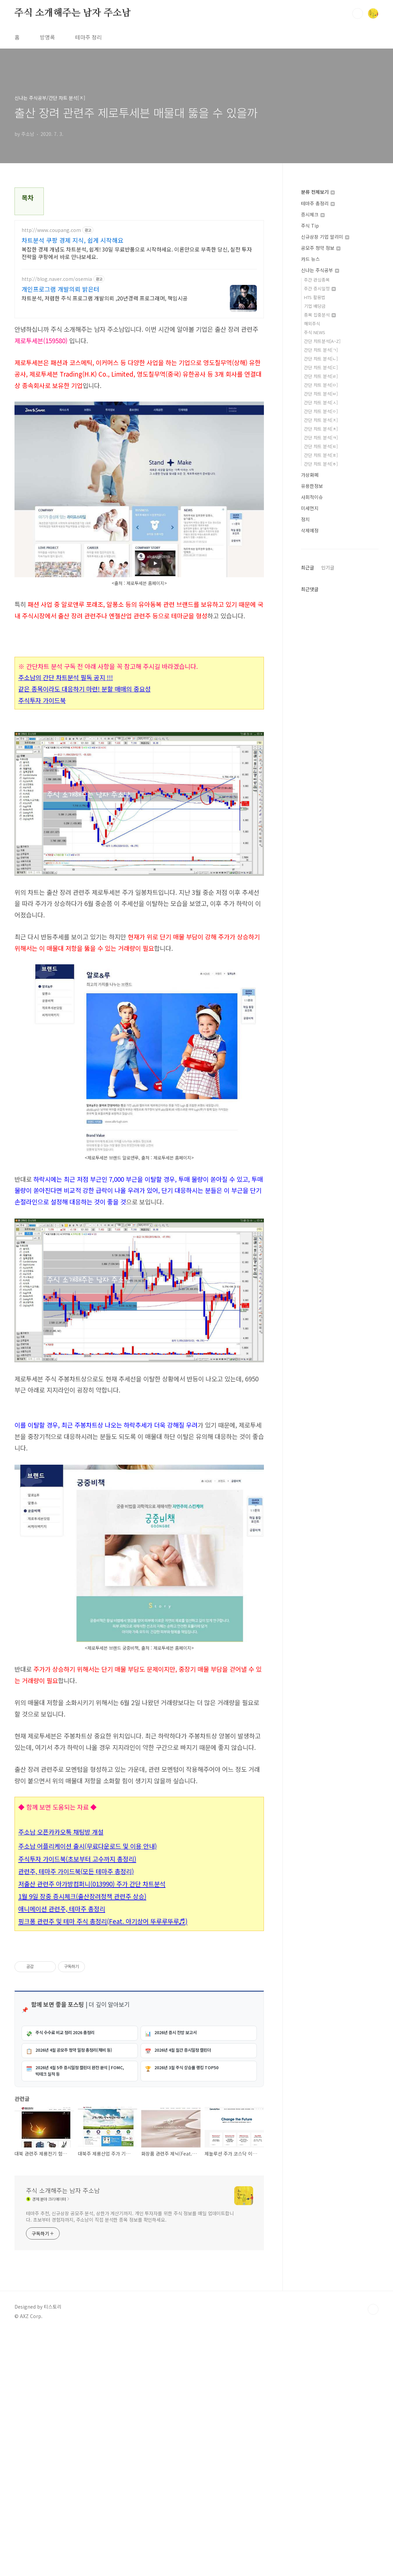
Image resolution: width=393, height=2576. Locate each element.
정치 (305, 519)
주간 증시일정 (320, 288)
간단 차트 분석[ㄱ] (321, 350)
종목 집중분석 (320, 315)
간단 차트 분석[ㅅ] (321, 402)
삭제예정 (310, 530)
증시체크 (313, 214)
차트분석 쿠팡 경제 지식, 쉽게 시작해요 (72, 240)
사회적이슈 (312, 497)
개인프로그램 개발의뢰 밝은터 (60, 289)
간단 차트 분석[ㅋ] (321, 437)
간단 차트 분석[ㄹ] (321, 376)
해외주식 (312, 323)
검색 (358, 13)
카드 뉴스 (310, 259)
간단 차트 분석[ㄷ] (321, 367)
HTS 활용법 (314, 297)
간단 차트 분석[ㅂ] (321, 393)
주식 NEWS (314, 332)
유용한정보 (312, 485)
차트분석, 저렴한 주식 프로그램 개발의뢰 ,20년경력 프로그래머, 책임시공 (105, 298)
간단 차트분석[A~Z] (322, 341)
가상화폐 (310, 474)
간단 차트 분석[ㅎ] (321, 464)
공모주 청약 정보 (320, 247)
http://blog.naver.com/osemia (57, 279)
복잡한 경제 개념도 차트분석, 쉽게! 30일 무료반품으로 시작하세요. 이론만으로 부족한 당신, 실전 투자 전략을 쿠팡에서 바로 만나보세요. (137, 252)
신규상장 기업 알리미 (325, 236)
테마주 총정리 (318, 203)
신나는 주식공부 (320, 270)
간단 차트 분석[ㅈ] (321, 420)
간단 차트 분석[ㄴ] (321, 358)
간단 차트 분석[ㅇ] (321, 411)
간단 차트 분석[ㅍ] (321, 455)
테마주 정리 (88, 37)
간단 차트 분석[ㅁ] (321, 385)
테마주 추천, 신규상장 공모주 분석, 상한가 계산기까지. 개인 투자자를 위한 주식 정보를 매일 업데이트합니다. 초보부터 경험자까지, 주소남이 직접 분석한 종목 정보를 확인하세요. (130, 2460)
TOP (373, 2553)
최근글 (307, 567)
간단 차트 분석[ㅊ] (321, 429)
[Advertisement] (139, 1454)
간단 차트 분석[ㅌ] (321, 446)
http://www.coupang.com (51, 230)
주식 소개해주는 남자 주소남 (72, 13)
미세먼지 (310, 508)
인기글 (327, 567)
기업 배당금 (315, 306)
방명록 (47, 37)
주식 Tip (310, 225)
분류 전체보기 (318, 191)
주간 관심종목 (317, 279)
